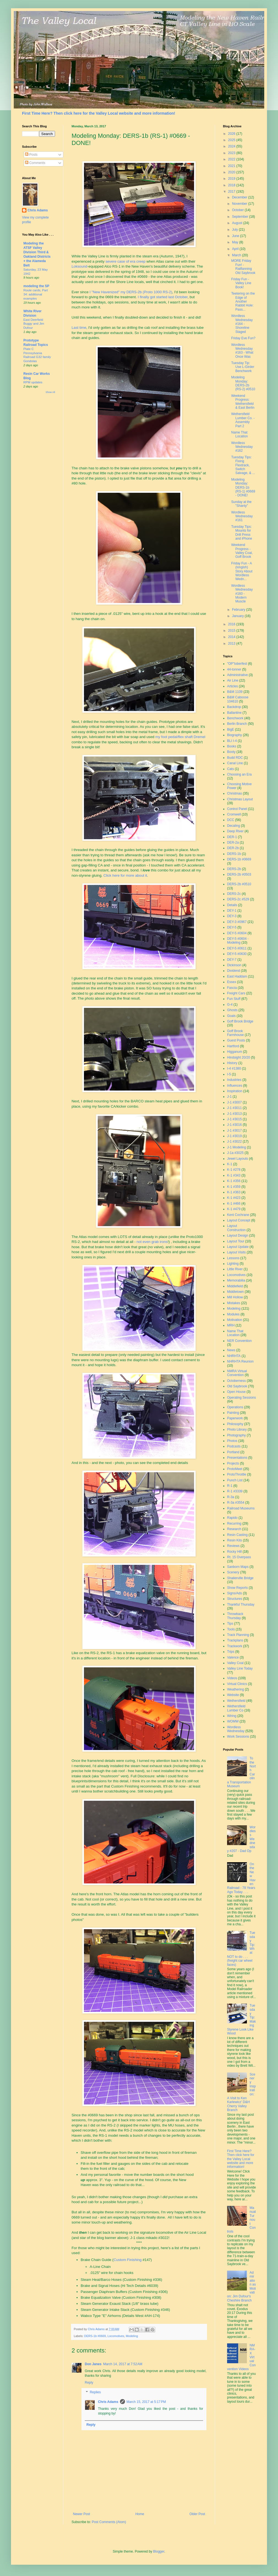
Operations (235, 1407)
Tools (231, 1629)
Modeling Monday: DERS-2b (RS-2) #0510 (243, 383)
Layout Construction (236, 1228)
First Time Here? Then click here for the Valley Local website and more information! (98, 113)
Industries (234, 1080)
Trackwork (234, 1646)
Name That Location (239, 434)
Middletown (235, 1292)
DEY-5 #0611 (237, 948)
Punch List (234, 1480)
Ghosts (232, 1010)
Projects (233, 1463)
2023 (232, 153)
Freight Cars (236, 993)
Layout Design (237, 1235)
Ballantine (234, 713)
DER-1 (232, 837)
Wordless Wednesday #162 (242, 447)
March (237, 255)
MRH (231, 1325)
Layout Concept (238, 1220)
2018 (232, 185)
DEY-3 (231, 916)
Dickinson (234, 965)
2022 (232, 159)
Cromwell (234, 814)
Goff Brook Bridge (240, 1021)
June (236, 236)
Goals (231, 1016)
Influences (234, 1086)
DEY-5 (231, 927)
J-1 (229, 1097)
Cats (230, 769)
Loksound (79, 266)
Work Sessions (238, 1736)
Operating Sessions (241, 1397)
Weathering (235, 1689)
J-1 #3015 (234, 1119)
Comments (35, 163)
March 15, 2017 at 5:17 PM (146, 2402)
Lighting (233, 1264)
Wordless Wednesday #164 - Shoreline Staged (242, 324)
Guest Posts (236, 1040)
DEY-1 (231, 910)
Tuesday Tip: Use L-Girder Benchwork (242, 367)
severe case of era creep (125, 261)
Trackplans (235, 1640)
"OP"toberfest (237, 664)
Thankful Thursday (240, 1604)
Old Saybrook (237, 1386)
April (235, 249)
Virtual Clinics (237, 1684)
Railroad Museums (241, 1508)
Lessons (233, 1258)
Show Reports (237, 1588)
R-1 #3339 (234, 1491)
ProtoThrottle (236, 1474)
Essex (231, 982)
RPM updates (32, 382)
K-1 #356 (234, 1181)
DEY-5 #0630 (237, 954)
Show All (50, 392)
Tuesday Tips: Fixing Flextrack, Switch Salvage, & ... (243, 465)
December (240, 197)
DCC (230, 820)
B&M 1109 (234, 692)
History (232, 1063)
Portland (233, 1452)
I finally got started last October (162, 297)
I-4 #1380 (234, 1068)
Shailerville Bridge (240, 1578)
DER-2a (233, 842)
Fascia (232, 988)
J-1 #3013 (234, 1114)
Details (232, 905)
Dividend (233, 971)
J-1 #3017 (234, 1130)
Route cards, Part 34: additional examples (35, 294)
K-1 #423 (234, 1198)
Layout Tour (235, 1241)
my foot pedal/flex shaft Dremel (180, 737)
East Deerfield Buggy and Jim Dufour (33, 324)
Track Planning (238, 1635)
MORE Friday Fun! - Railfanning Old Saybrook (243, 266)
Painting (233, 1413)
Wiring (231, 1716)
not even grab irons (152, 1242)
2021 (232, 166)
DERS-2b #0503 (239, 874)
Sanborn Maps (238, 1567)
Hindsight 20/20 (238, 1057)
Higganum (234, 1052)
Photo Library (237, 1429)
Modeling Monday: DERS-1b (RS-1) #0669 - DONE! (243, 487)
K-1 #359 (234, 1187)
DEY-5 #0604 (237, 933)
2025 (232, 140)
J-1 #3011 (234, 1108)
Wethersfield (236, 1701)
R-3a (230, 1497)
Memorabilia (236, 1280)
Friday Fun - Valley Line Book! (241, 283)
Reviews (233, 1546)
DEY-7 (231, 960)
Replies (95, 2392)
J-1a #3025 (235, 1153)
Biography (234, 735)
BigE (230, 729)
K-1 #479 (234, 1209)
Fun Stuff (233, 999)
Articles (232, 686)
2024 (232, 146)
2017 (232, 191)
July (235, 230)
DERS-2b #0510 (239, 884)
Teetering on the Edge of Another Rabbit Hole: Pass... (243, 301)
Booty (231, 752)
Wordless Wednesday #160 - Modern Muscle (242, 594)
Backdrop (234, 707)
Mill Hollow (235, 1297)
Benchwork (235, 718)
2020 (232, 172)
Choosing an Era (239, 774)
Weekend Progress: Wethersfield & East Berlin (242, 402)
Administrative (237, 675)
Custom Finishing (127, 2260)
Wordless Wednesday (235, 1729)
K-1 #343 (234, 1175)
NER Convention (239, 1341)
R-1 (229, 1486)
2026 (232, 134)
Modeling (132, 2336)
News (231, 1350)
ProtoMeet (234, 1469)
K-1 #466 (234, 1203)
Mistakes (233, 1303)
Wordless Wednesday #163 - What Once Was (242, 351)
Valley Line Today (240, 1668)
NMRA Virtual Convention (237, 1373)
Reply (89, 2382)
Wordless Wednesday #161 (242, 516)
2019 (232, 179)
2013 (232, 643)
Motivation (234, 1320)
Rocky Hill (234, 1552)
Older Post (197, 2514)
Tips (230, 1623)
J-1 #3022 (234, 1141)
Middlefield (235, 1286)
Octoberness (236, 1381)
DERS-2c (234, 894)
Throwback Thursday (235, 1616)
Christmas (234, 793)
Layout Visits (236, 1252)
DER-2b (233, 848)
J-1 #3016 (234, 1125)
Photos (232, 1441)
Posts (31, 155)
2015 (232, 630)
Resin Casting (237, 1535)
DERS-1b (234, 854)
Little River (235, 1269)
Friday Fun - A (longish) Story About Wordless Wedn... (241, 571)
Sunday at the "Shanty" (241, 504)
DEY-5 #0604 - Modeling (238, 940)
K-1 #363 (234, 1192)
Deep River (235, 831)
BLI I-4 (232, 741)
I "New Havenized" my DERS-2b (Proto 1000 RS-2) (130, 292)
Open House (236, 1392)
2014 (232, 637)
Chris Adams (108, 2402)
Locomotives (115, 2336)
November (240, 204)
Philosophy (235, 1424)
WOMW (233, 1721)
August (237, 223)
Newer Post (81, 2514)
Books (231, 746)
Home (139, 2514)
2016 (232, 624)
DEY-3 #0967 (237, 922)
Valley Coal (235, 1663)
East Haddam (237, 976)
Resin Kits (234, 1540)
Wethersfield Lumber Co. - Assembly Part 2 (243, 420)
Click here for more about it (125, 875)
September (240, 217)
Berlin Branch (237, 724)
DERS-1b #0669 (95, 2336)
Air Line (232, 680)
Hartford (233, 1046)
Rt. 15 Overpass (239, 1557)
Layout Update (238, 1247)
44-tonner (234, 669)
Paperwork (235, 1418)
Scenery (233, 1572)
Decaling (233, 826)
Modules (233, 1314)
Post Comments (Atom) (109, 2522)
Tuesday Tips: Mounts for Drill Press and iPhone (241, 532)
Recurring (234, 1523)
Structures (234, 1599)
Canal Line (235, 763)
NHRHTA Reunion (240, 1361)
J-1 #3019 (234, 1136)
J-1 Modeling (236, 1147)
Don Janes (93, 2364)
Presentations (237, 1458)
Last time (79, 327)
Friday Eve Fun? (243, 338)
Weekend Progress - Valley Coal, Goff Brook (242, 551)
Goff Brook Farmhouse (235, 1033)
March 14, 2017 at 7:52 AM (122, 2364)
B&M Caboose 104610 (237, 699)
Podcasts (234, 1446)
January (238, 616)
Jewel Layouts (237, 1159)
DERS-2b (234, 869)
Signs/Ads (234, 1593)
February (239, 610)
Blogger (158, 2551)
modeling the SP (36, 286)
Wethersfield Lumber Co (236, 1708)
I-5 (229, 1074)
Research (234, 1529)
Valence (233, 1657)
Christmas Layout (240, 799)
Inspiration (234, 1091)
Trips (230, 1652)
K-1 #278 (234, 1170)
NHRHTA (234, 1356)
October (238, 210)
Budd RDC (235, 758)
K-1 (229, 1164)
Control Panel (237, 809)
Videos (232, 1678)
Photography (236, 1435)
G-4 (230, 1004)
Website (233, 1695)
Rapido (232, 1518)
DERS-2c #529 (238, 899)
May (235, 242)
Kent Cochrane (238, 1215)
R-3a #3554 (235, 1502)
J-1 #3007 (234, 1102)
